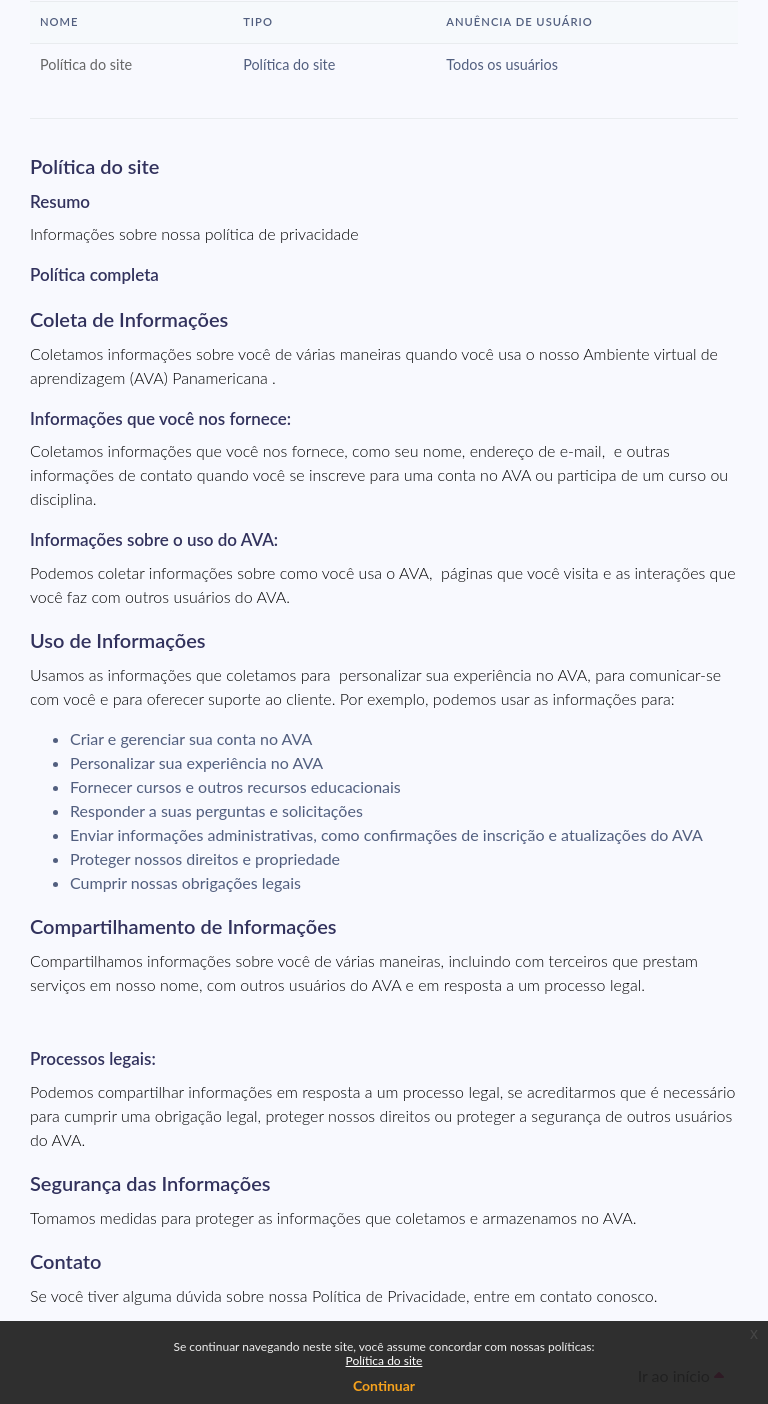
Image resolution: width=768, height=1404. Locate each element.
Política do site (384, 1360)
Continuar (384, 1385)
